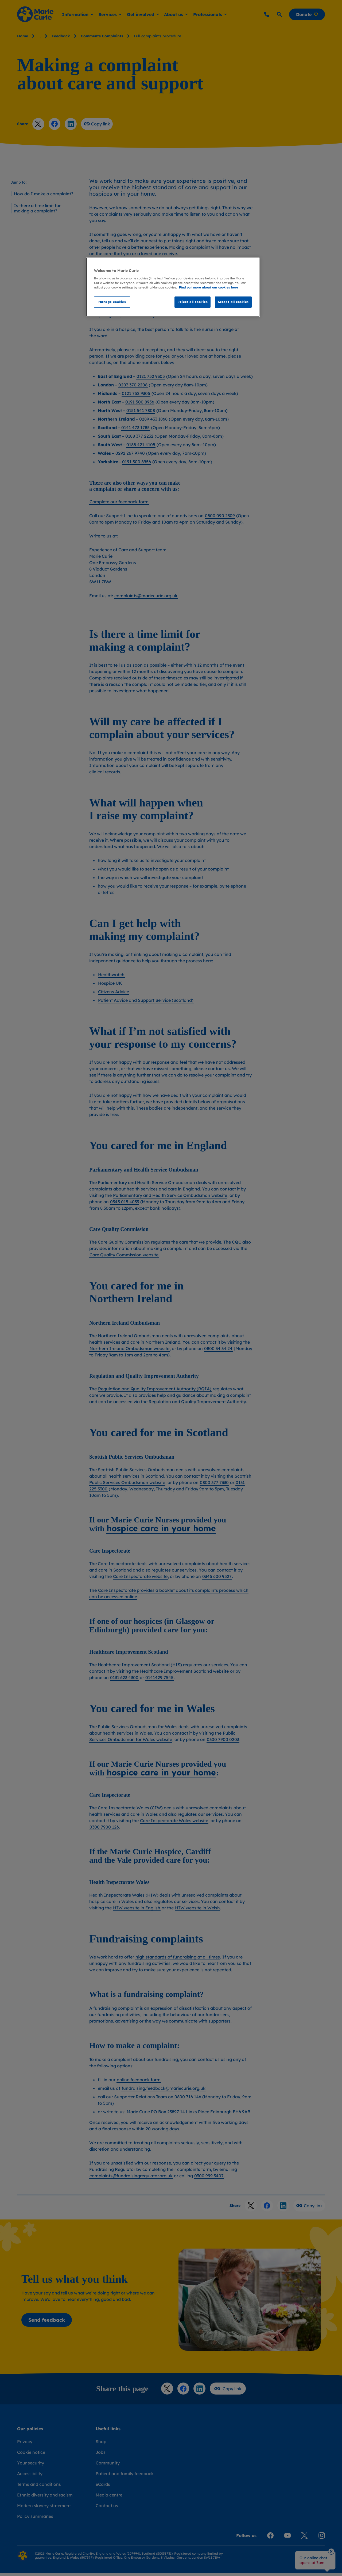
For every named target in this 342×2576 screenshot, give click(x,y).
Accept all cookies (233, 302)
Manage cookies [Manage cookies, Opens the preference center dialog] (112, 302)
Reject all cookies (192, 302)
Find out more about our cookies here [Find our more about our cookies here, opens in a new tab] (208, 287)
